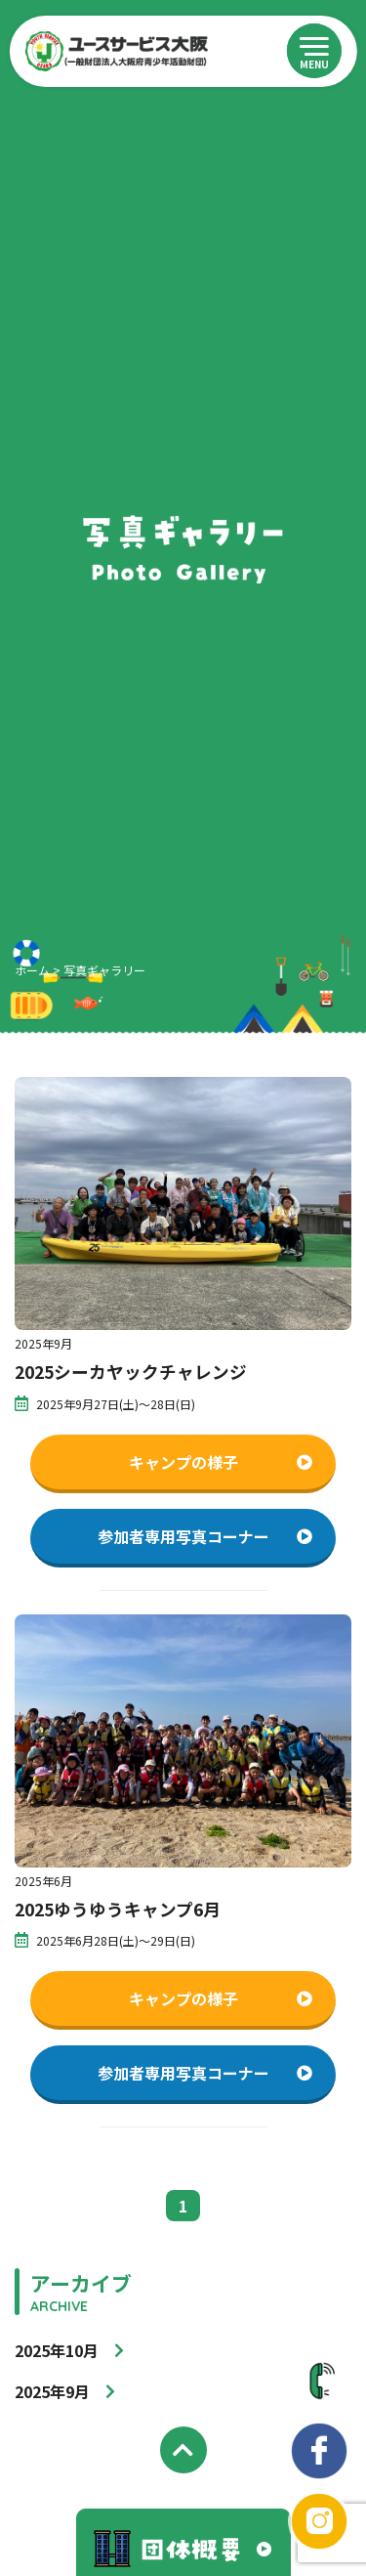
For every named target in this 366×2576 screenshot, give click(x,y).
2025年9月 (52, 2391)
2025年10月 (57, 2350)
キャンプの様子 (221, 1462)
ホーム (32, 970)
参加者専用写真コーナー (205, 1536)
